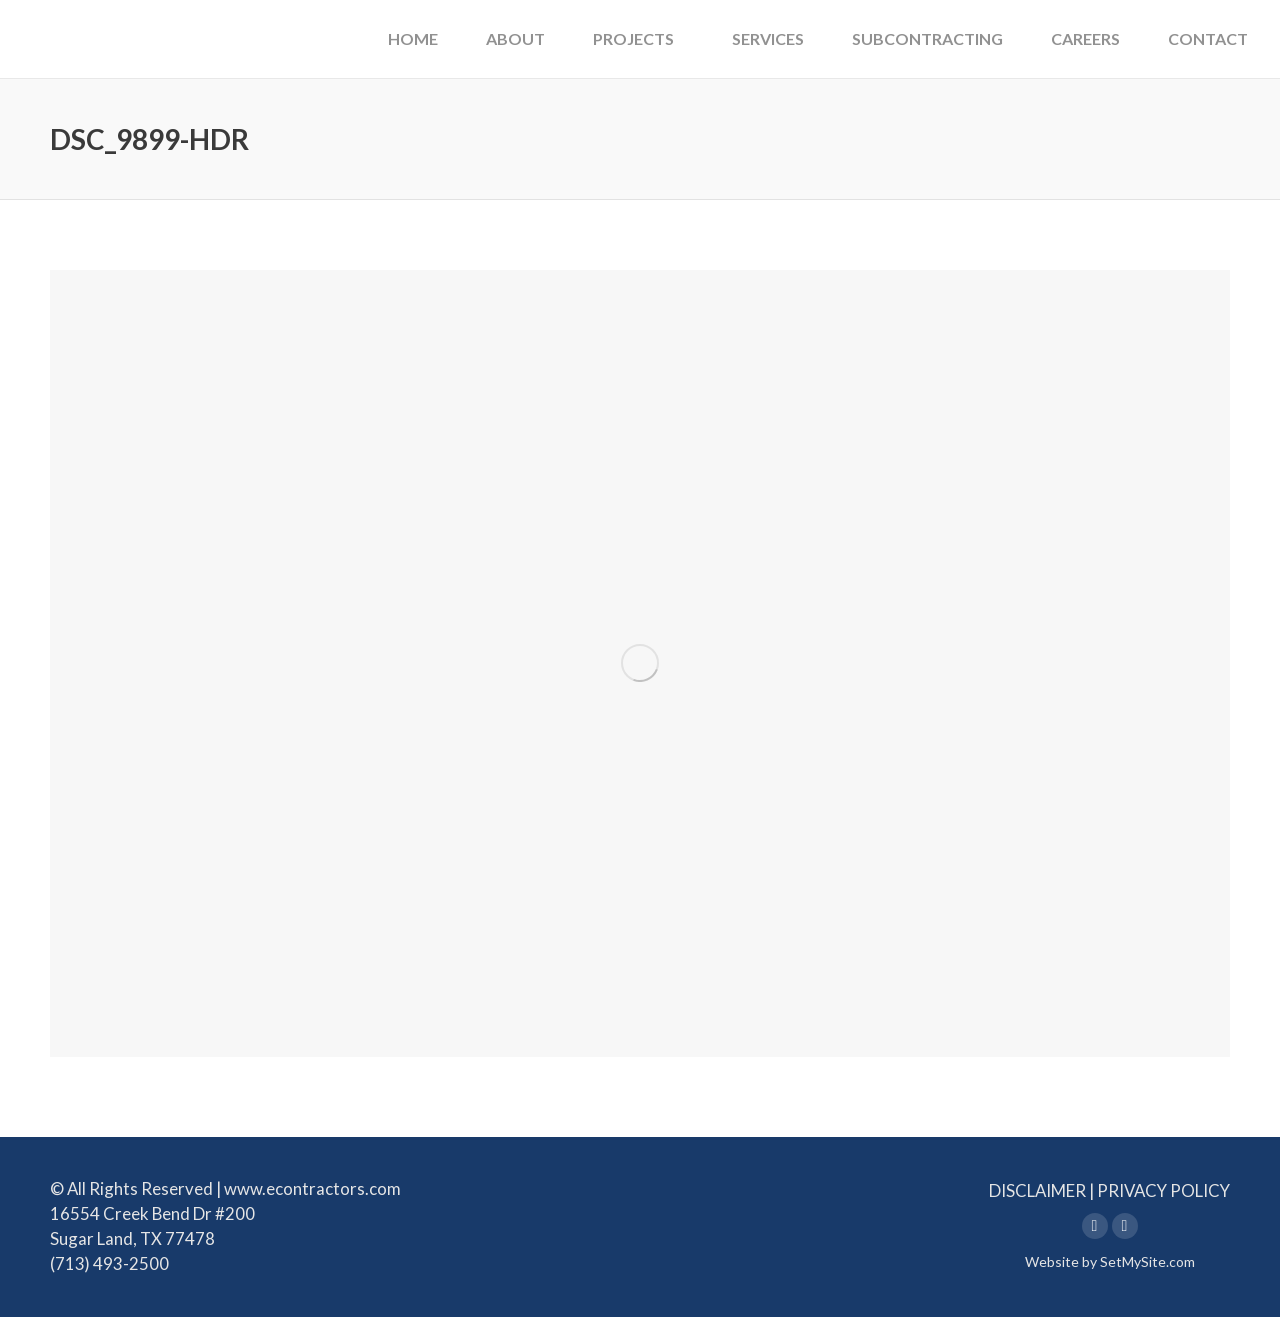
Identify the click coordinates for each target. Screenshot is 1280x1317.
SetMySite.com (1147, 1261)
